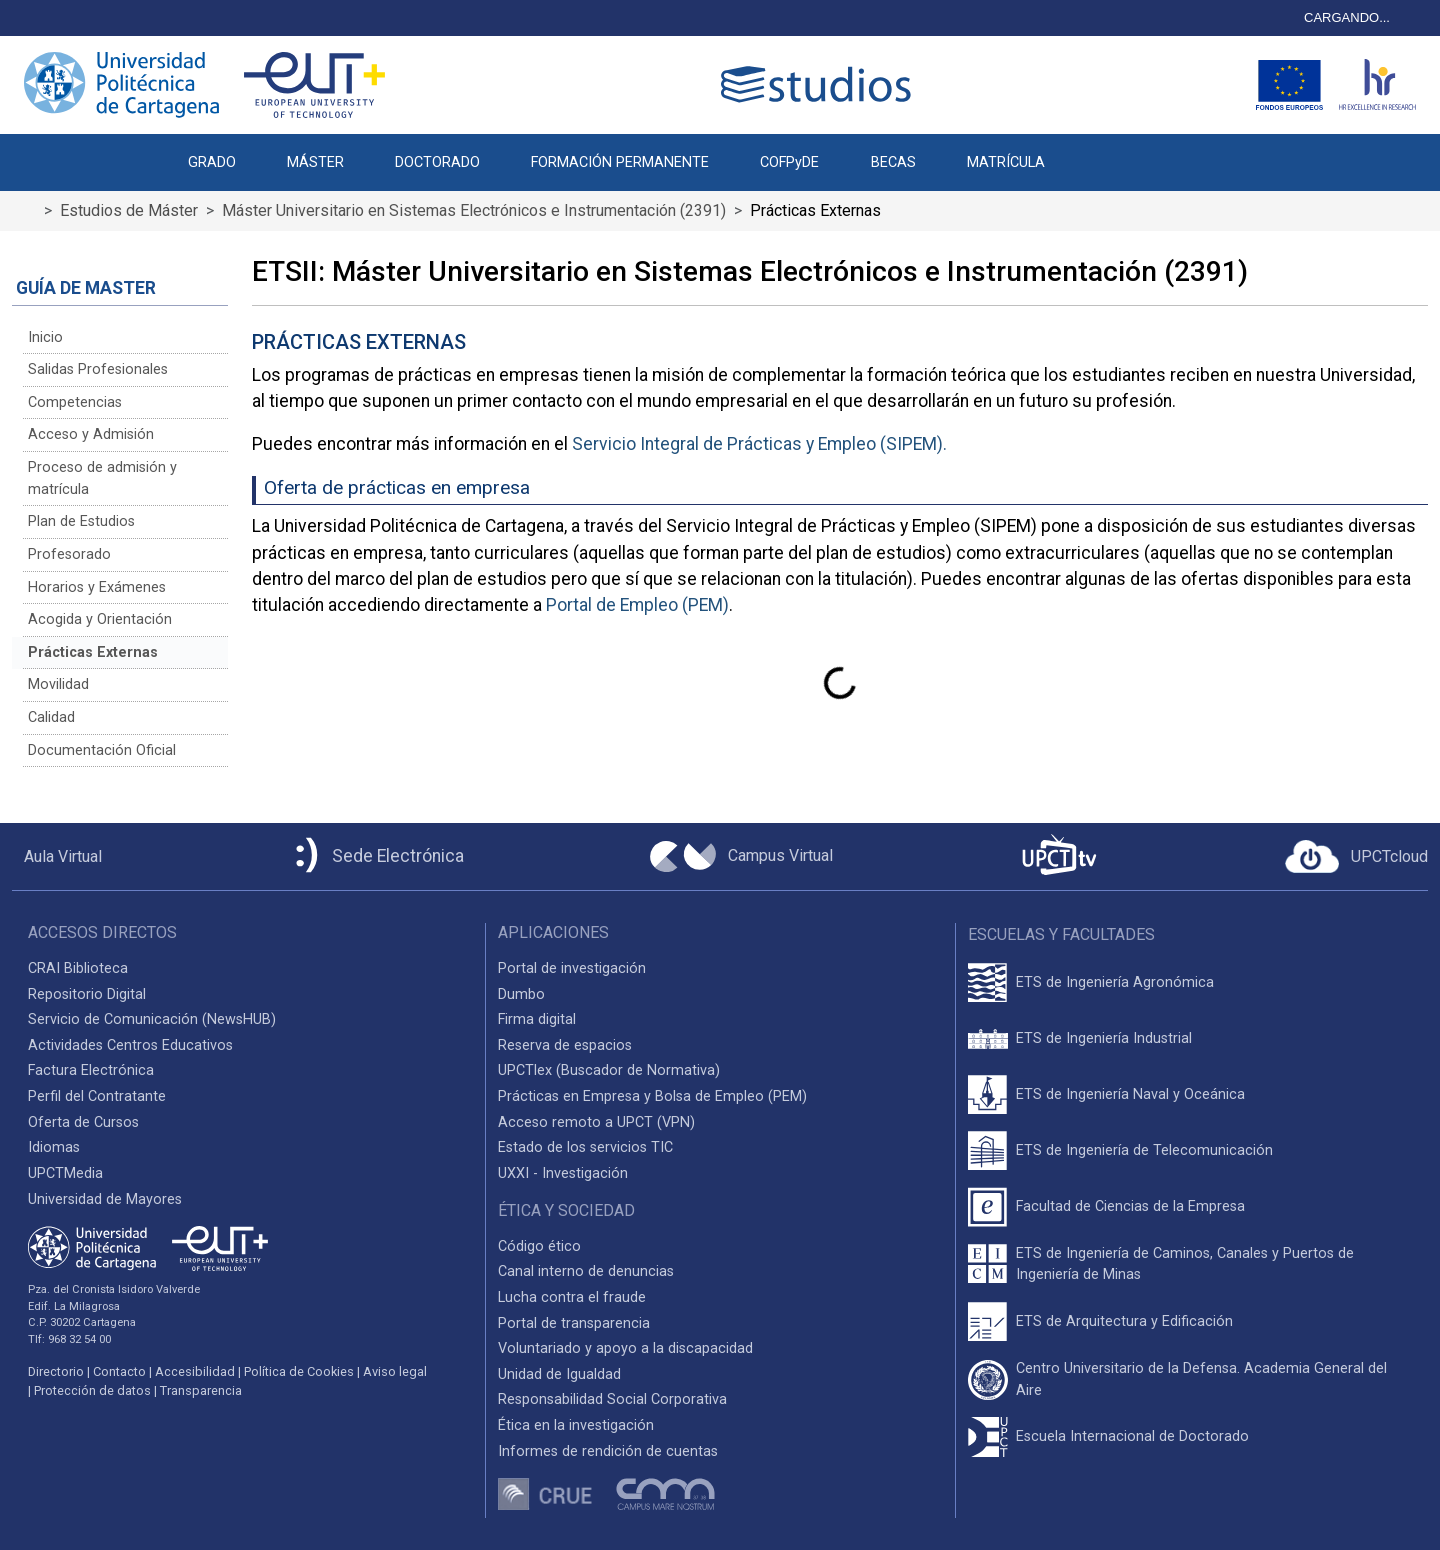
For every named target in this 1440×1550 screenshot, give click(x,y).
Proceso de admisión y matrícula (102, 478)
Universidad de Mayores (105, 1199)
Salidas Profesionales (98, 369)
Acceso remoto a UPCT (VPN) (596, 1122)
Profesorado (69, 554)
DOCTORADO (437, 162)
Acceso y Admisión (91, 434)
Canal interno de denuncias (586, 1271)
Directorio (56, 1371)
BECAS (893, 162)
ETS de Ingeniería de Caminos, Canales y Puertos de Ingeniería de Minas (1185, 1264)
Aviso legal (395, 1371)
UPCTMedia (65, 1173)
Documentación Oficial (102, 750)
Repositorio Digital (87, 994)
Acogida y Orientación (100, 619)
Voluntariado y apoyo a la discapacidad (625, 1348)
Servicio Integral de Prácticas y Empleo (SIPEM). (759, 444)
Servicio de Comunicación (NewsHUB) (152, 1019)
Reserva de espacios (565, 1045)
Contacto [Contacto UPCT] (119, 1371)
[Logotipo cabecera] (820, 84)
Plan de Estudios (81, 521)
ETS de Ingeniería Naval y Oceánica (1130, 1094)
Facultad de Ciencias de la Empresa (1130, 1206)
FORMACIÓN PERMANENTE (620, 162)
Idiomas (54, 1147)
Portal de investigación (572, 968)
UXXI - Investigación (563, 1173)
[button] (1095, 152)
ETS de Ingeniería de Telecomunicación (1144, 1150)
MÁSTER (315, 162)
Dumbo (521, 994)
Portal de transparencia (574, 1323)
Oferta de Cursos (83, 1122)
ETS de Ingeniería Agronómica (1115, 982)
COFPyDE (789, 162)
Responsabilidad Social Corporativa (612, 1399)
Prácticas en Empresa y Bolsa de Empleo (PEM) (652, 1096)
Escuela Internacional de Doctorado (1132, 1436)
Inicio (45, 337)
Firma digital (537, 1019)
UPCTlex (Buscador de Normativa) (609, 1070)
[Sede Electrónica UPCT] (376, 856)
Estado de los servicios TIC (585, 1147)
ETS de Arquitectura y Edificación (1124, 1321)
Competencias (75, 402)
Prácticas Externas (93, 652)
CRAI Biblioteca (78, 968)
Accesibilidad (195, 1371)
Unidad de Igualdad (559, 1374)
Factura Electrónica (91, 1070)
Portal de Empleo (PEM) (637, 605)
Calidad (51, 717)
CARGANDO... (1347, 17)
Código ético (539, 1246)
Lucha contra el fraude (572, 1297)
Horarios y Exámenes (97, 587)
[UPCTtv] (1059, 856)
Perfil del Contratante (97, 1096)
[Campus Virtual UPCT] (741, 857)
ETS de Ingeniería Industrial (1104, 1038)
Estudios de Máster (129, 210)
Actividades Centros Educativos (130, 1045)
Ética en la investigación (576, 1425)
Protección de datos (92, 1390)
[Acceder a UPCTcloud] (1356, 857)
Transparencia (201, 1390)
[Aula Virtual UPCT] (57, 857)
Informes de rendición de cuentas (608, 1451)
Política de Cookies (299, 1371)
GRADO (212, 162)
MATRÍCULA (1006, 162)
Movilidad (58, 684)
